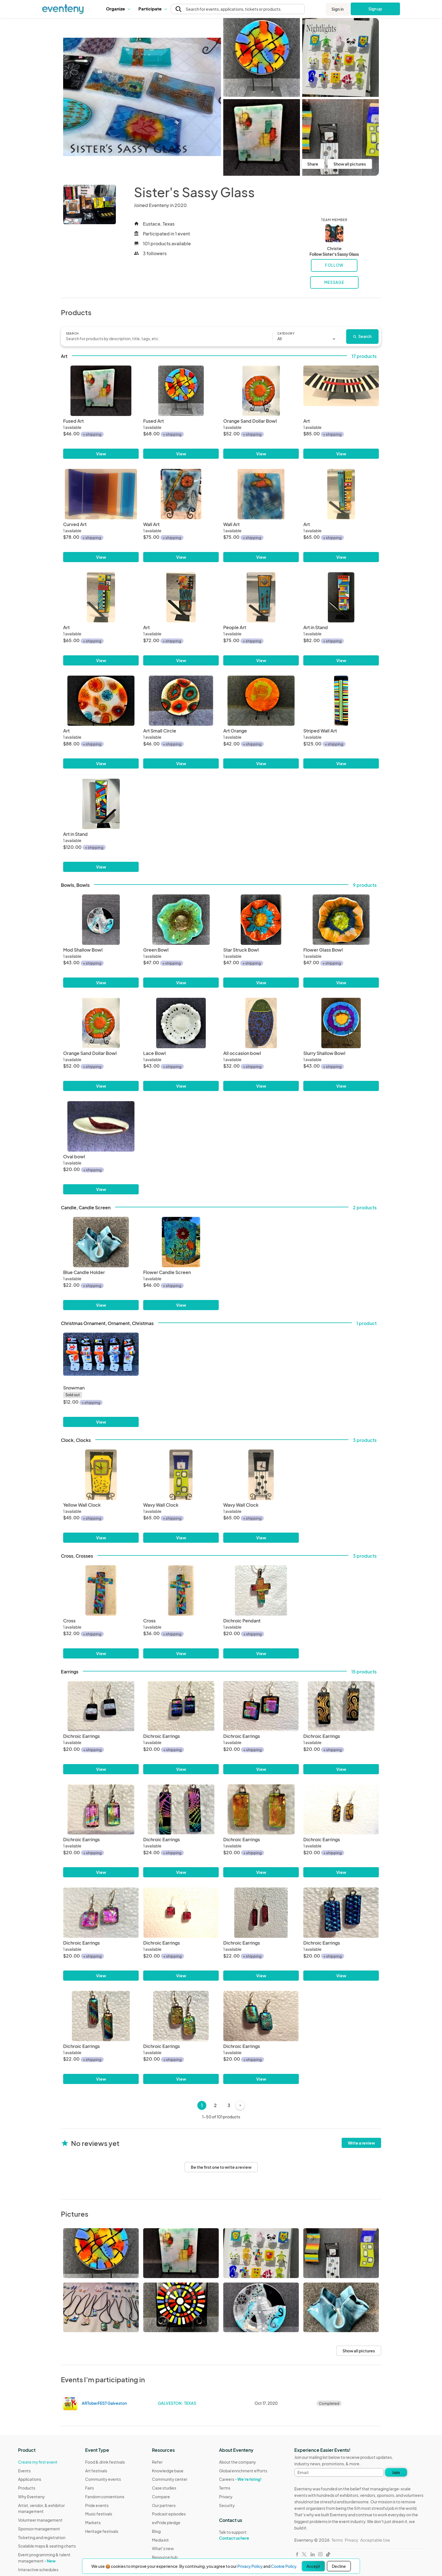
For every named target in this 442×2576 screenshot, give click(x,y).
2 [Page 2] (215, 2105)
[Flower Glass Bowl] (341, 919)
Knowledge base (168, 2470)
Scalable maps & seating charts (47, 2545)
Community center (169, 2479)
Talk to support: (243, 2535)
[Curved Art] (101, 494)
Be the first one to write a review (221, 2167)
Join (396, 2472)
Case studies (164, 2487)
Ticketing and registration (41, 2537)
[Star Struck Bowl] (261, 919)
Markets (93, 2522)
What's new (163, 2548)
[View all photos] (142, 97)
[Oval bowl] (101, 1126)
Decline (339, 2566)
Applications (29, 2479)
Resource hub (165, 2557)
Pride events (97, 2505)
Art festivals (96, 2470)
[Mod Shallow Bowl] (101, 919)
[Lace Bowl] (181, 1023)
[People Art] (261, 597)
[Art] (341, 391)
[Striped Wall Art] (341, 701)
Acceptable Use (375, 2539)
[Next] (240, 2105)
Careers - (240, 2479)
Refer (157, 2461)
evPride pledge (166, 2522)
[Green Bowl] (181, 919)
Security (227, 2505)
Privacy (226, 2496)
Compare (161, 2496)
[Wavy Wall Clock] (181, 1475)
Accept (313, 2566)
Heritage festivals (101, 2531)
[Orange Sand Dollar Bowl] (261, 391)
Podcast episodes (169, 2513)
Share (312, 163)
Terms (224, 2487)
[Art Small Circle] (181, 701)
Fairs (89, 2487)
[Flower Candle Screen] (181, 1242)
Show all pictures (349, 163)
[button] (118, 8)
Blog (156, 2531)
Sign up (375, 8)
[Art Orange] (261, 701)
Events (24, 2470)
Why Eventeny (31, 2496)
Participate (152, 8)
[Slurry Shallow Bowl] (341, 1023)
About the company (237, 2461)
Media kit (160, 2539)
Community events (103, 2479)
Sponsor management (39, 2528)
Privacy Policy (250, 2566)
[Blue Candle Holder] (101, 1242)
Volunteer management (40, 2519)
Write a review (361, 2142)
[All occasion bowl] (261, 1023)
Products (26, 2487)
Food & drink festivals (105, 2461)
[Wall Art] (181, 494)
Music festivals (98, 2513)
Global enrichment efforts (243, 2470)
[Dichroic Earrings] (101, 1706)
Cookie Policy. (284, 2566)
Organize (118, 8)
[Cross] (101, 1590)
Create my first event (38, 2461)
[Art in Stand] (341, 597)
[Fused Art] (101, 391)
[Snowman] (101, 1358)
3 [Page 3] (228, 2105)
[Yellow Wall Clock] (101, 1475)
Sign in (338, 9)
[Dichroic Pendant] (261, 1590)
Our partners (164, 2505)
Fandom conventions (104, 2496)
